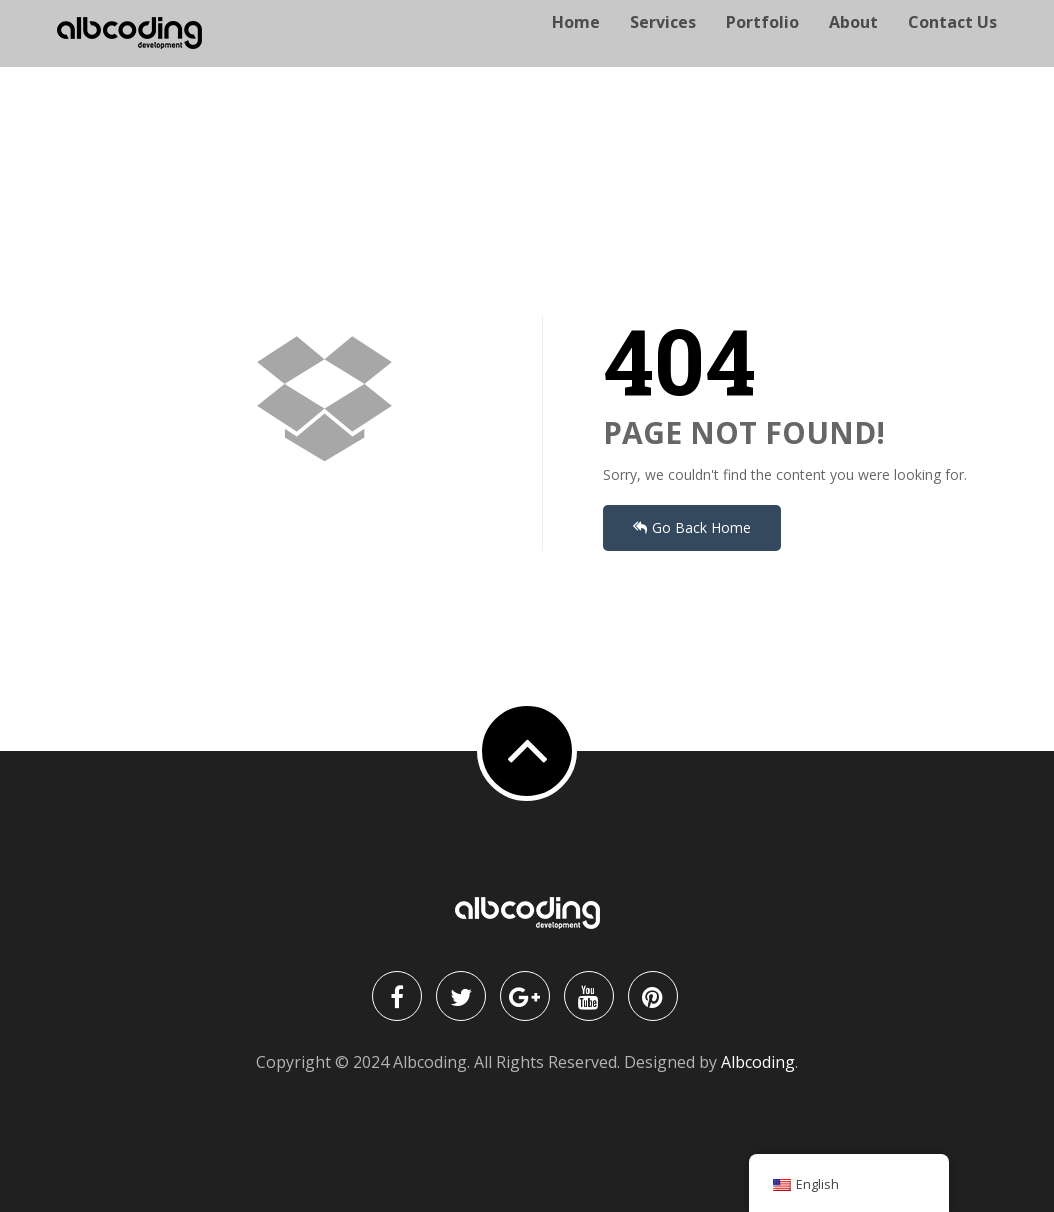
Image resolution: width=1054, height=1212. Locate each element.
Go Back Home (692, 527)
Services (663, 46)
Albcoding (758, 1062)
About (853, 46)
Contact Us (952, 46)
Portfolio (762, 46)
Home (576, 46)
